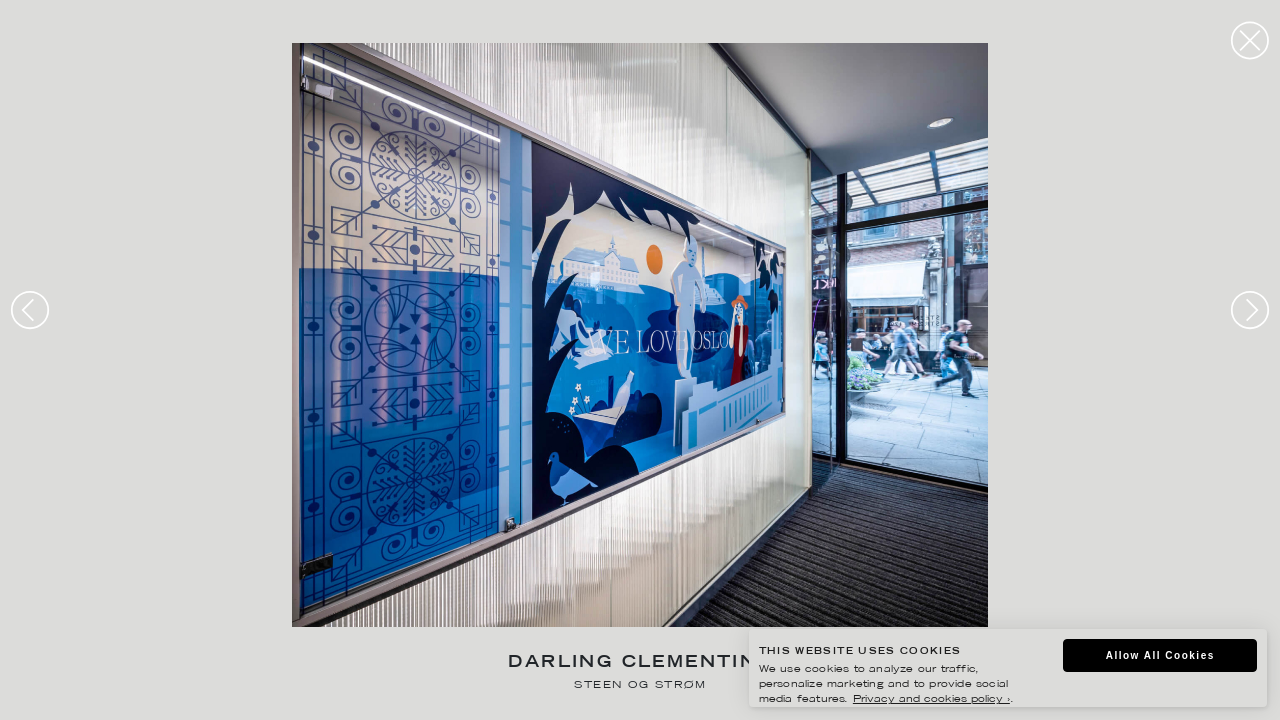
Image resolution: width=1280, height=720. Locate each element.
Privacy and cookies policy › (931, 699)
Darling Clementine (639, 663)
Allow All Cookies (1160, 655)
